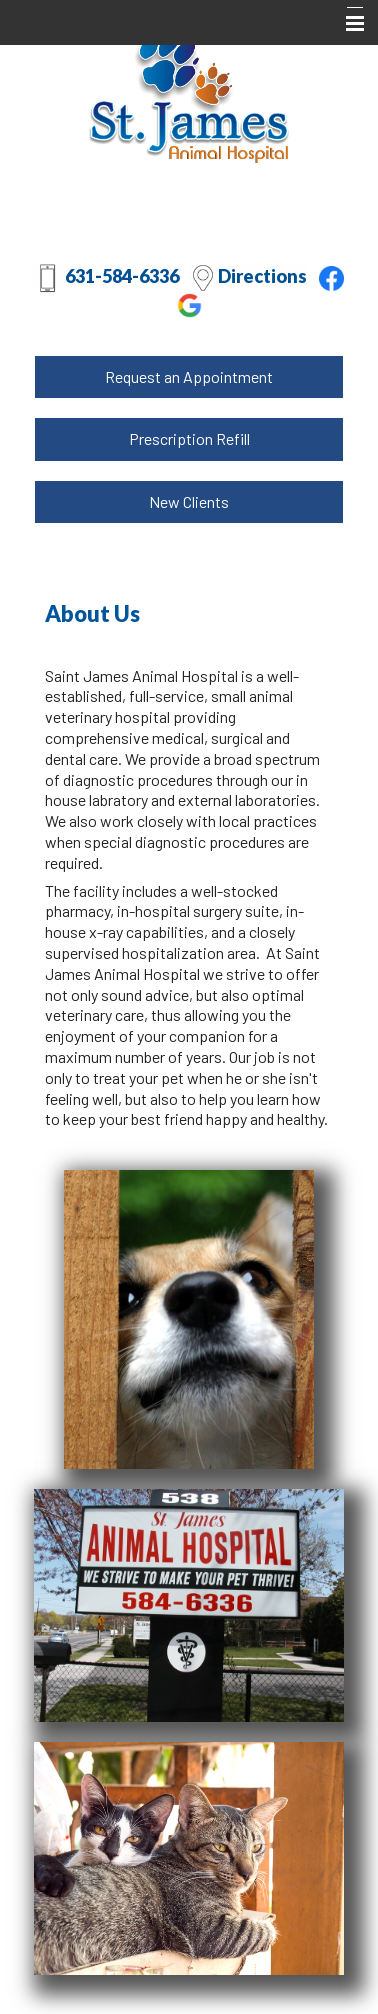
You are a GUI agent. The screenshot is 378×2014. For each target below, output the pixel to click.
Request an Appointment (189, 376)
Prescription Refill (189, 438)
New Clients (189, 501)
